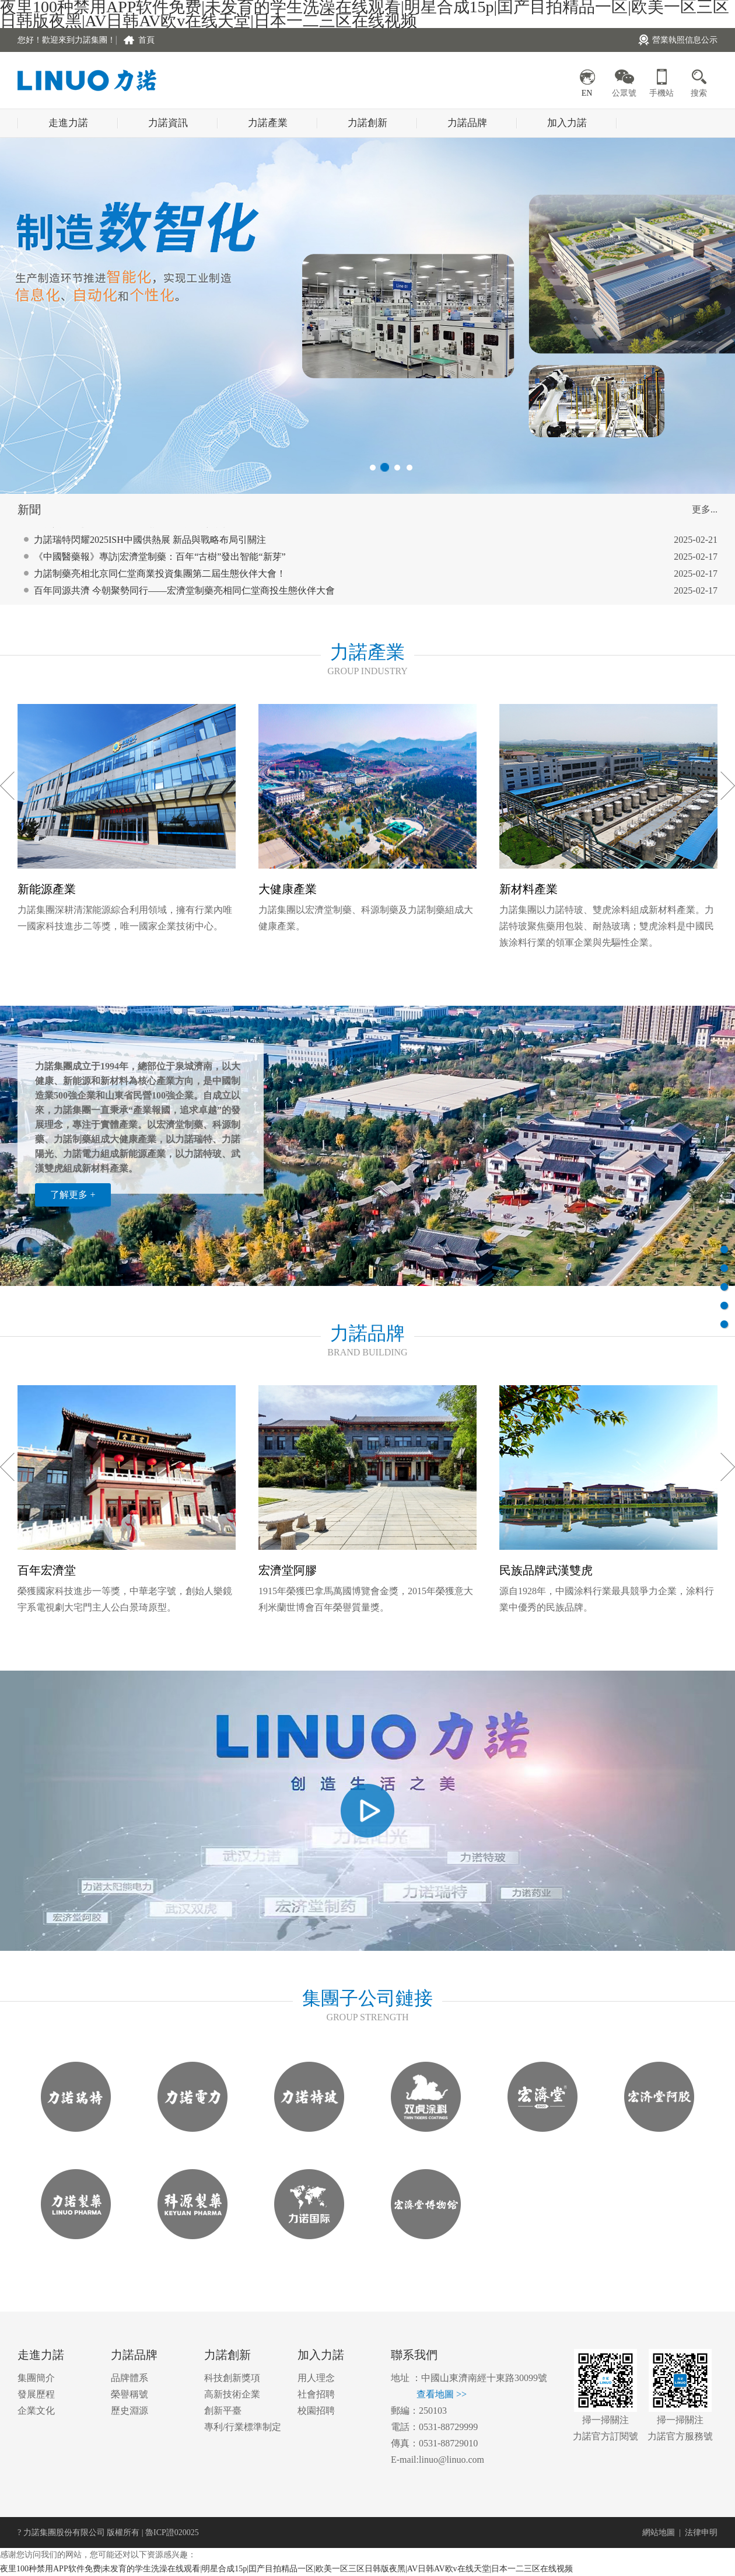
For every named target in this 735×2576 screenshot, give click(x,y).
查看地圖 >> (441, 2394)
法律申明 (701, 2532)
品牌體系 (129, 2378)
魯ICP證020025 (172, 2532)
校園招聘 (316, 2410)
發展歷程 (36, 2394)
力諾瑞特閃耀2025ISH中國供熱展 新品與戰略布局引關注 (150, 552)
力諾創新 (367, 122)
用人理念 (316, 2378)
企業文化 (36, 2410)
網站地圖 (658, 2532)
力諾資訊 (168, 122)
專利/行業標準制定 (242, 2427)
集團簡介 (36, 2378)
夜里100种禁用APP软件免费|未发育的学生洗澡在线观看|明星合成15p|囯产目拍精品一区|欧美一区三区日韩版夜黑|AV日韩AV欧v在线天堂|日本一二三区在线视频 (286, 2568)
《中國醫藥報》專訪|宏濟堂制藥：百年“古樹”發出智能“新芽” (160, 569)
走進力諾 (68, 122)
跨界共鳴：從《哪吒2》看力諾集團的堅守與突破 (134, 535)
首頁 (146, 40)
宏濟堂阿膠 (287, 1570)
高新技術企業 (232, 2394)
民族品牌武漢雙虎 (546, 1570)
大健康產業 (287, 889)
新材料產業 (528, 889)
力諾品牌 (467, 122)
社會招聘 (316, 2394)
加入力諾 (567, 122)
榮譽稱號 (129, 2394)
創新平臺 (223, 2410)
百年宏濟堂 (47, 1570)
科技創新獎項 (232, 2378)
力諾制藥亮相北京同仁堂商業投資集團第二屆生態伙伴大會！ (160, 586)
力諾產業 (268, 122)
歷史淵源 (129, 2410)
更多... (705, 509)
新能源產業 (47, 889)
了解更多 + (72, 1195)
